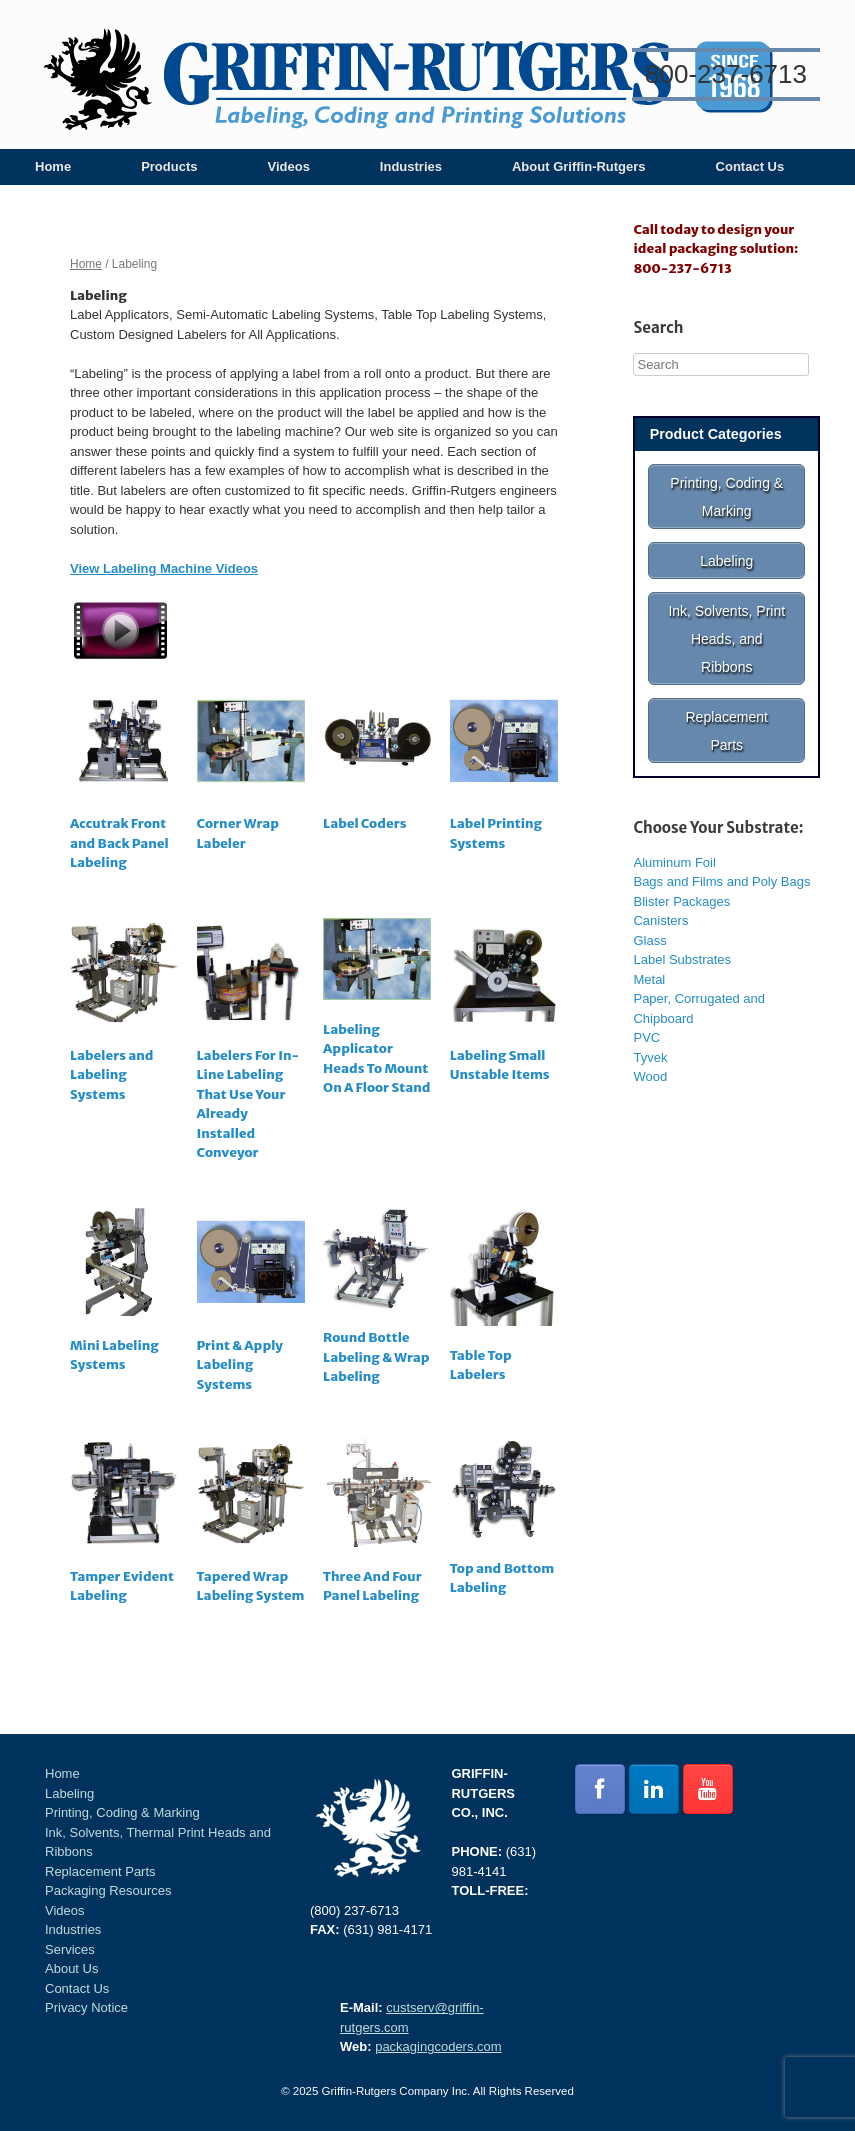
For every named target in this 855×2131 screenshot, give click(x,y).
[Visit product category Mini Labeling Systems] (124, 1294)
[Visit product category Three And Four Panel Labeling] (377, 1525)
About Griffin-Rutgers (579, 166)
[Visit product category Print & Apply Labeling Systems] (251, 1304)
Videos (288, 166)
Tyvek (650, 1037)
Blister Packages (681, 881)
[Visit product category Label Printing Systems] (504, 773)
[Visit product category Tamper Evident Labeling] (124, 1525)
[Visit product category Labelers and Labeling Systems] (124, 1014)
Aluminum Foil (674, 842)
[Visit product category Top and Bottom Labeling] (504, 1521)
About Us (71, 1968)
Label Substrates (682, 939)
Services (70, 1949)
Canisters (660, 900)
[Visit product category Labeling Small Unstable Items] (504, 1004)
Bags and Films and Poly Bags (721, 861)
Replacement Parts (100, 1871)
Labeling (69, 1793)
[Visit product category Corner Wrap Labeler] (251, 773)
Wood (650, 1056)
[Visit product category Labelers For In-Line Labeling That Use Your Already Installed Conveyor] (251, 1043)
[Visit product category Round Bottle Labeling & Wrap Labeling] (377, 1300)
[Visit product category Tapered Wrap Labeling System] (251, 1525)
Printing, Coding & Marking (122, 1812)
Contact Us (750, 166)
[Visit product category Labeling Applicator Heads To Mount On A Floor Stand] (377, 1011)
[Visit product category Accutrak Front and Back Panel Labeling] (124, 783)
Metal (649, 959)
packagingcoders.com (438, 2046)
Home (53, 166)
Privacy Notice (86, 2007)
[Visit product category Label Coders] (377, 763)
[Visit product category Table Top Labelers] (504, 1299)
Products (169, 166)
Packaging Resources (108, 1890)
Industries (411, 166)
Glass (649, 920)
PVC (646, 1017)
